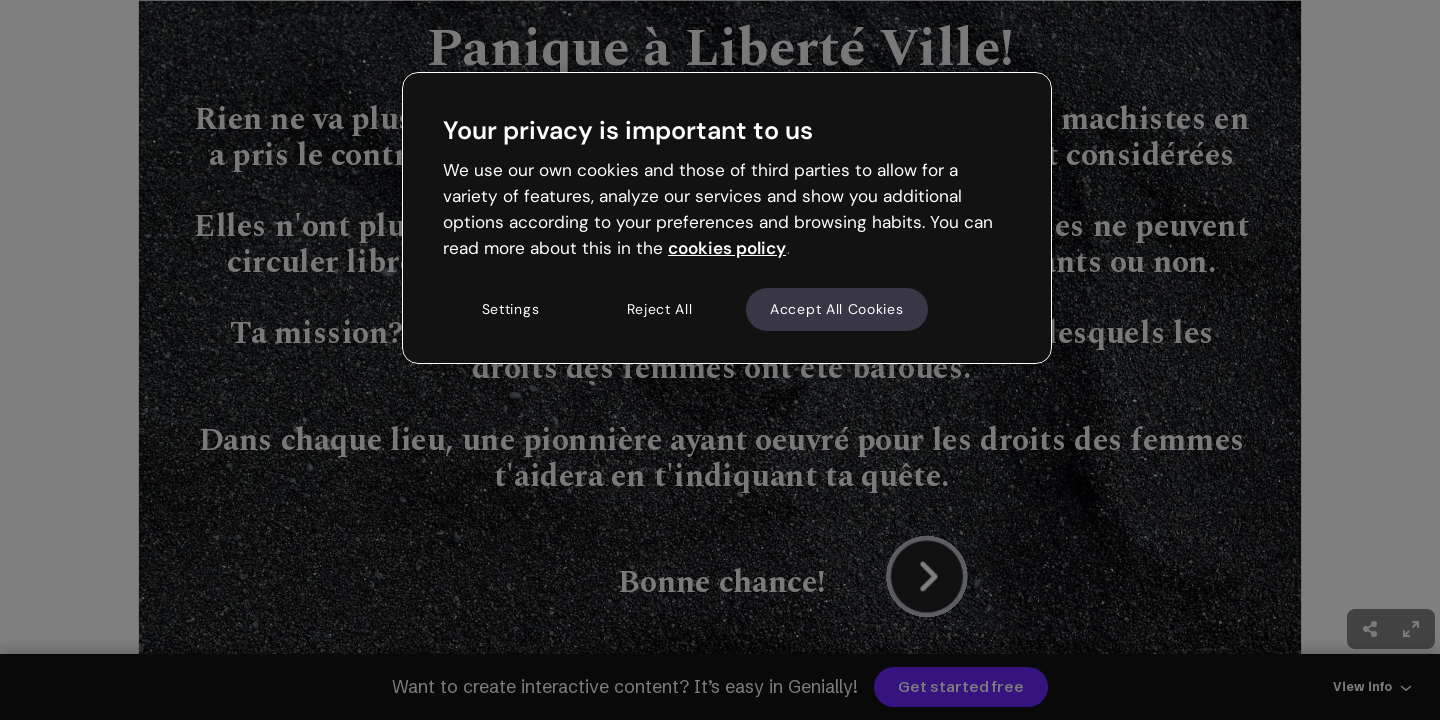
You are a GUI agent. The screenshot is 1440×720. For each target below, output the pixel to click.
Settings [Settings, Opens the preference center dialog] (511, 309)
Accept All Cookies (837, 309)
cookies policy (727, 248)
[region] (727, 218)
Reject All (660, 309)
